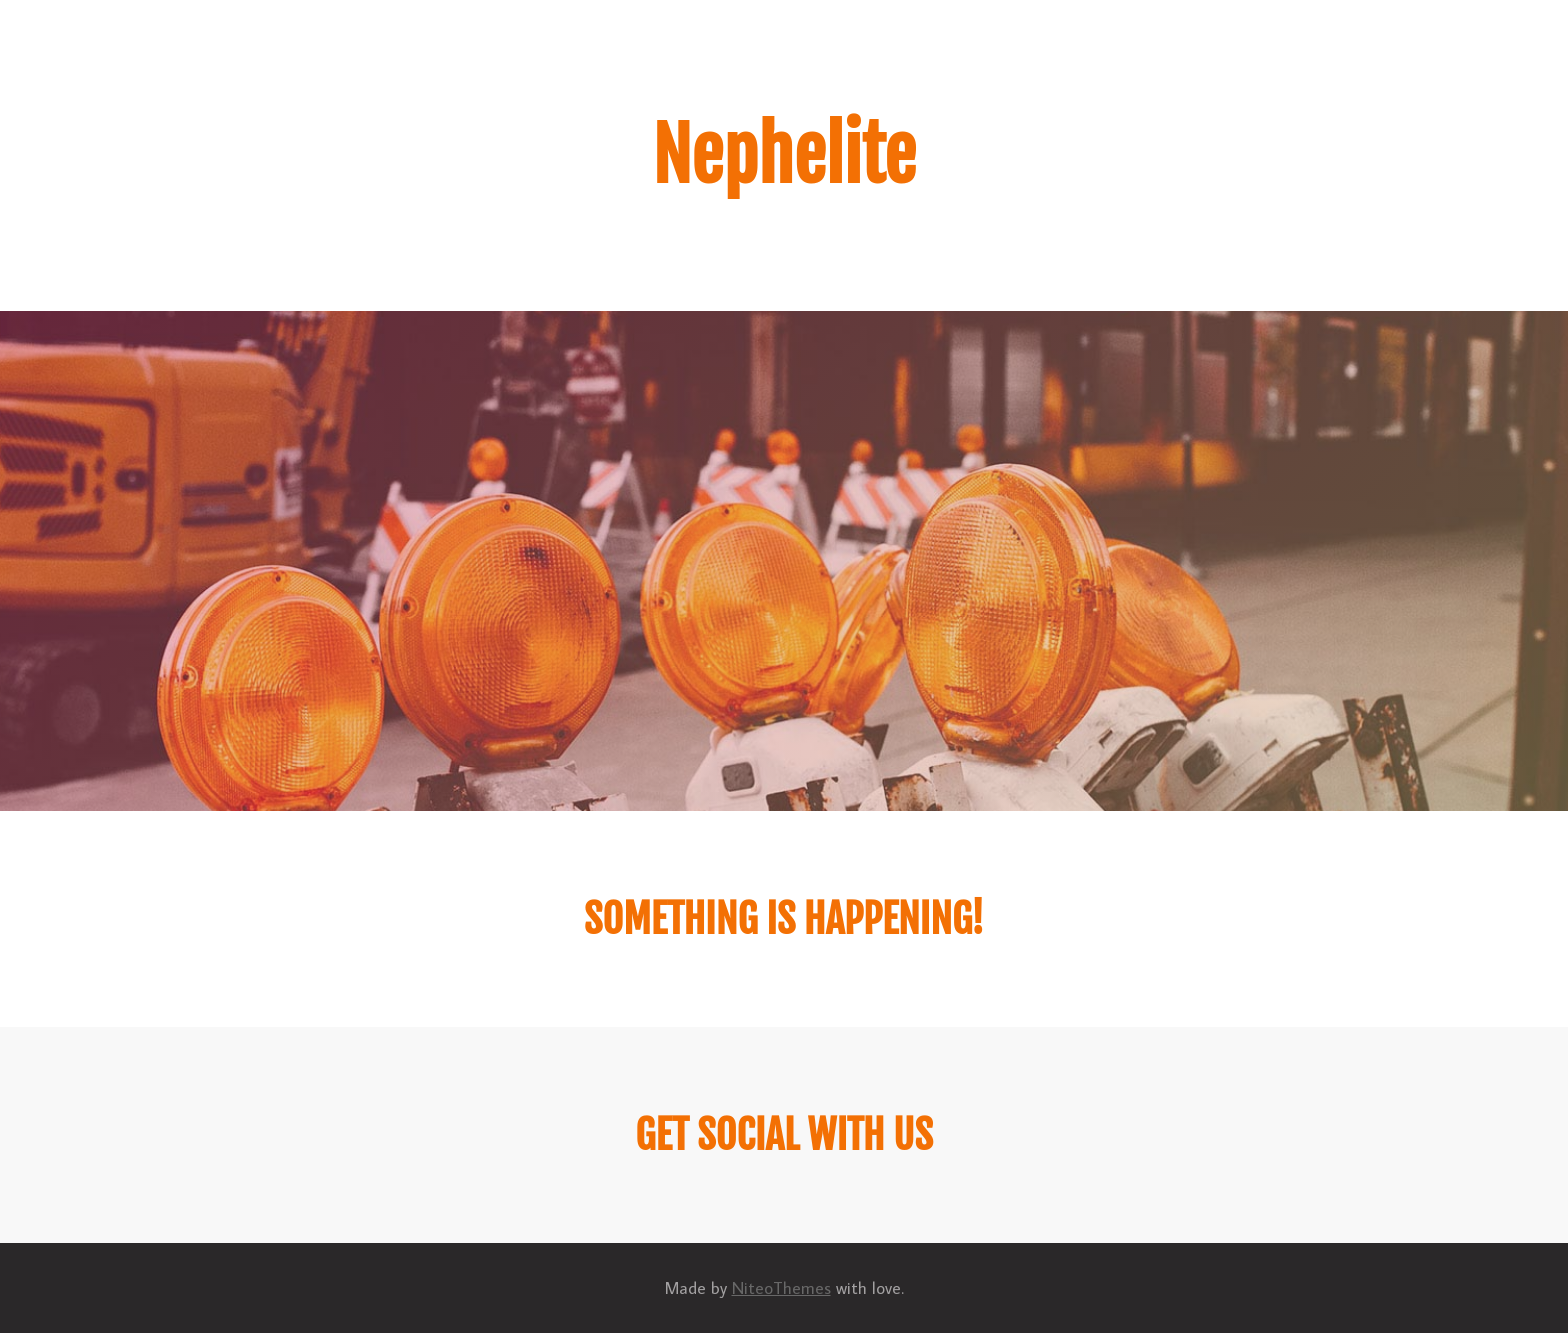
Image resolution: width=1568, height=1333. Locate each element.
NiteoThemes (781, 1288)
